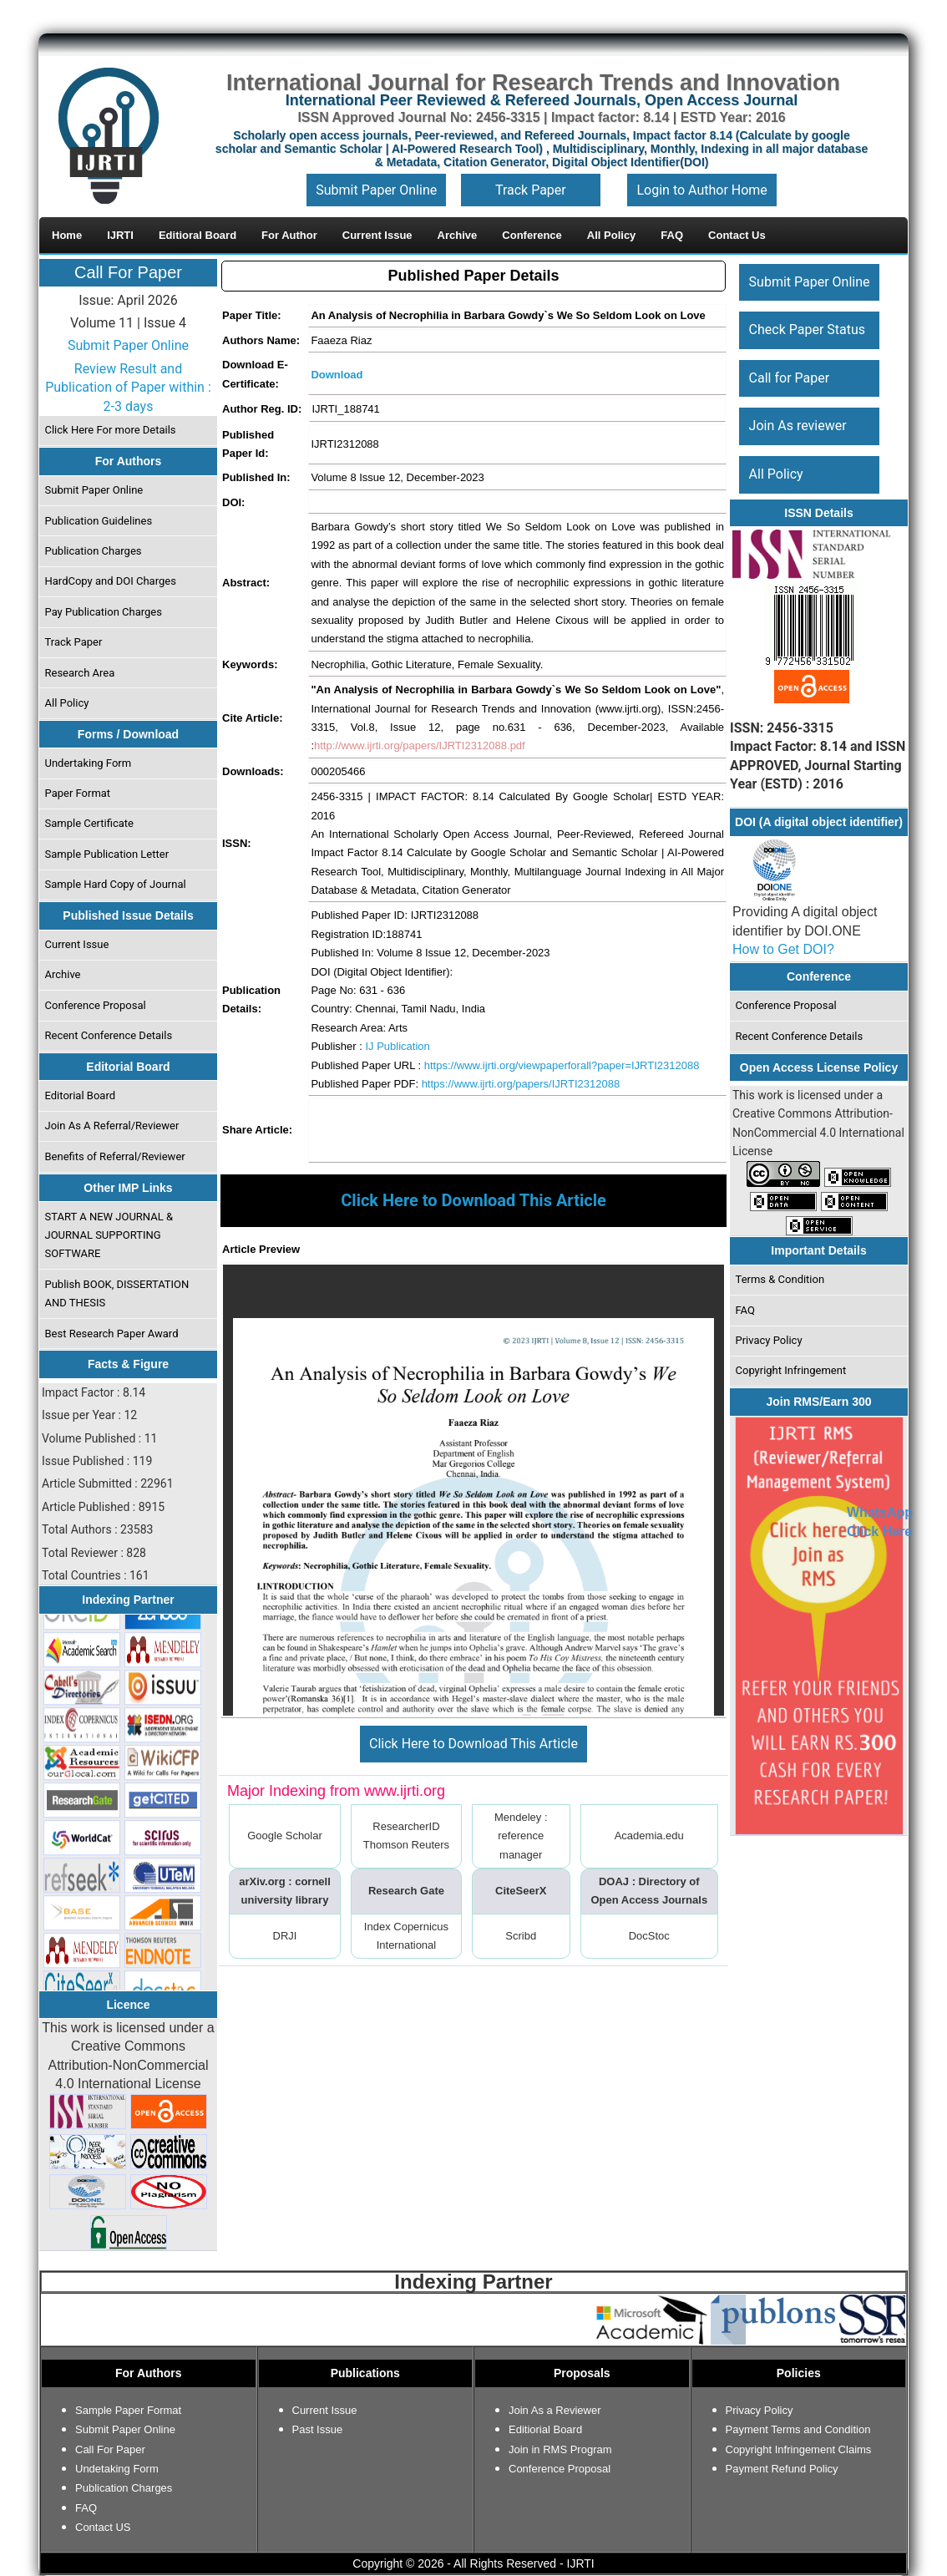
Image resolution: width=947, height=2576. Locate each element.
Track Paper (530, 190)
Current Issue (77, 944)
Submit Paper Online (376, 190)
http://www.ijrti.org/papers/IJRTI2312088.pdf (419, 745)
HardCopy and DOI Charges (110, 581)
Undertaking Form (88, 763)
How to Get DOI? (783, 949)
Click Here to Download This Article (473, 1744)
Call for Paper (789, 378)
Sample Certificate (89, 823)
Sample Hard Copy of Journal (115, 884)
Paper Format (78, 793)
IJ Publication (397, 1046)
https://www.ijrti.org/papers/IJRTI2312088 (521, 1084)
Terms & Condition (780, 1279)
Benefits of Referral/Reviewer (115, 1156)
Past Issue (317, 2429)
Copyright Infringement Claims (799, 2449)
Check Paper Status (807, 329)
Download (336, 374)
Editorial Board (80, 1095)
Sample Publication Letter (107, 854)
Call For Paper (128, 272)
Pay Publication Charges (103, 612)
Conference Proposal (95, 1005)
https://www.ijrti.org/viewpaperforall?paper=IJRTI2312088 (562, 1065)
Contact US (102, 2527)
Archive (63, 974)
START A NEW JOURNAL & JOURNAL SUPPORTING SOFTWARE (109, 1235)
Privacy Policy (769, 1340)
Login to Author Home (701, 190)
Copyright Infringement (791, 1370)
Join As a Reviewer (555, 2410)
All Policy (67, 703)
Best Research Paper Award (112, 1333)
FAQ (745, 1310)
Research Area (80, 673)
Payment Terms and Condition (798, 2429)
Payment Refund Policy (782, 2468)
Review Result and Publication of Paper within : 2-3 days (128, 387)
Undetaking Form (117, 2468)
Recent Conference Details (109, 1035)
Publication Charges (93, 551)
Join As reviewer (798, 426)
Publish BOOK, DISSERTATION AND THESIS (117, 1293)
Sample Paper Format (128, 2410)
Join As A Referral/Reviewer (112, 1125)
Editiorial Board (545, 2429)
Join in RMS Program (560, 2449)
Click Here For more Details (110, 429)
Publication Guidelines (99, 521)
